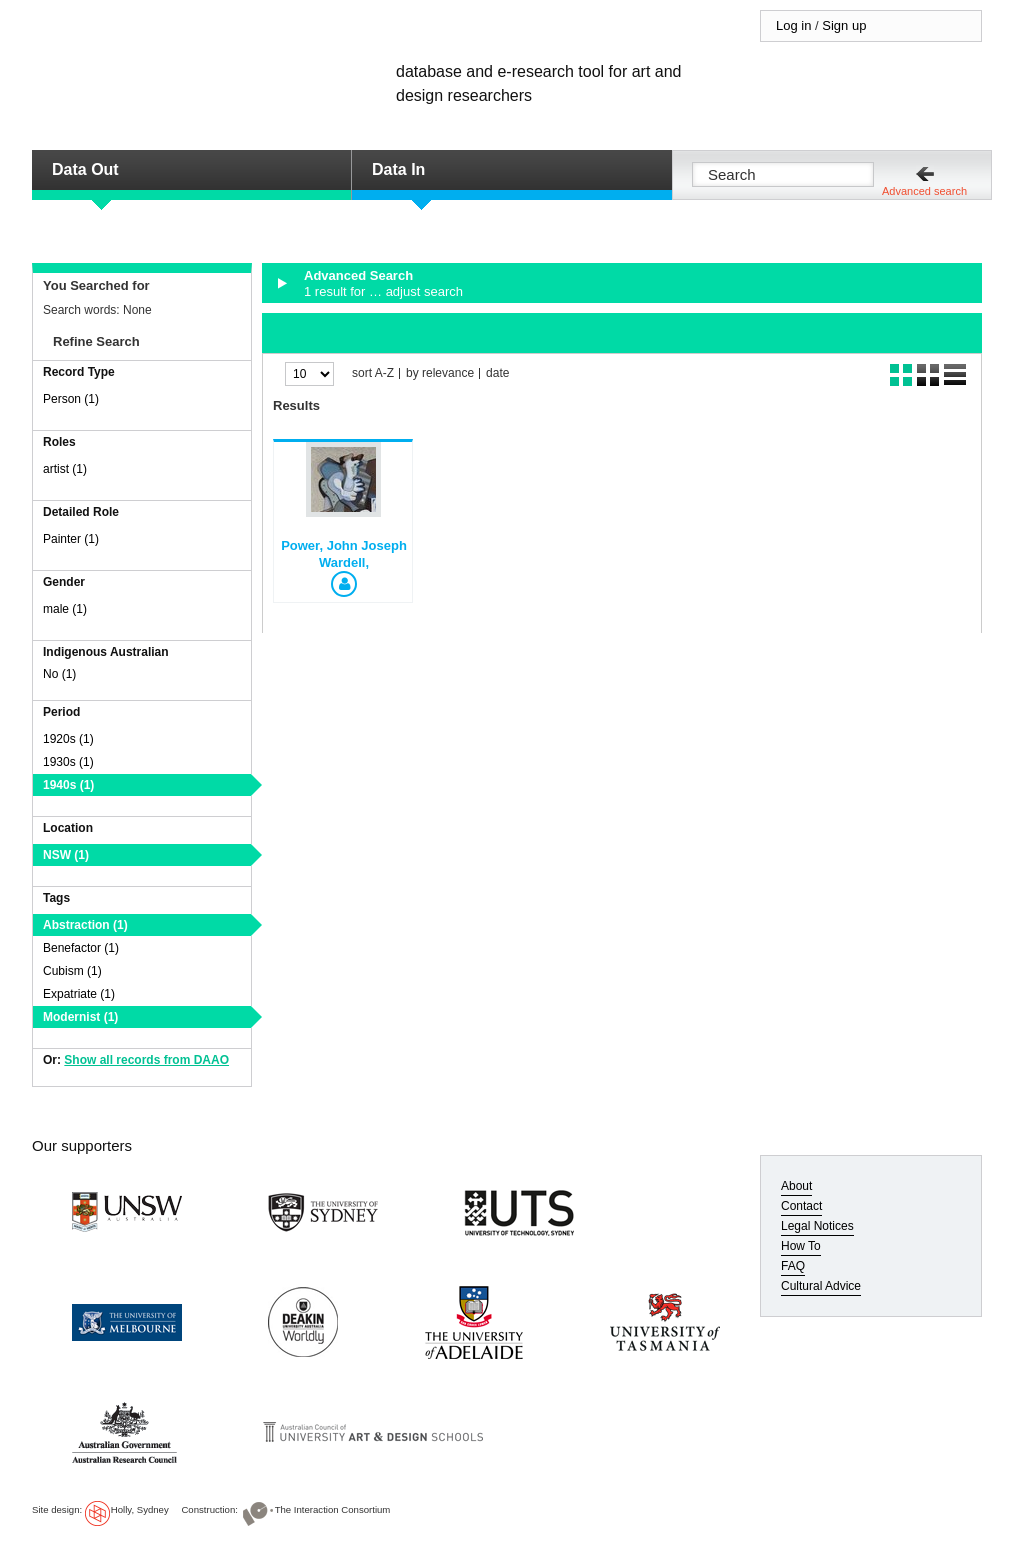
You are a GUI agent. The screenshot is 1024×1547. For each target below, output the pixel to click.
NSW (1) (66, 855)
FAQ (793, 1266)
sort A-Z (373, 373)
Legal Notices (817, 1226)
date (497, 373)
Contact (801, 1206)
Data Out (85, 169)
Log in (793, 25)
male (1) (65, 609)
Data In (398, 169)
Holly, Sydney (140, 1509)
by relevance (440, 373)
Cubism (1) (72, 971)
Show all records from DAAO (146, 1060)
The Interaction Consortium (333, 1509)
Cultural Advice (821, 1286)
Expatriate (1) (79, 994)
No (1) (59, 674)
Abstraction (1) (85, 925)
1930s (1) (68, 762)
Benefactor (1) (81, 948)
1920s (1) (68, 739)
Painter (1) (71, 539)
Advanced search (924, 191)
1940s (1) (68, 785)
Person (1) (71, 399)
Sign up (844, 25)
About (796, 1186)
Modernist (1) (80, 1017)
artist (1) (65, 469)
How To (801, 1246)
